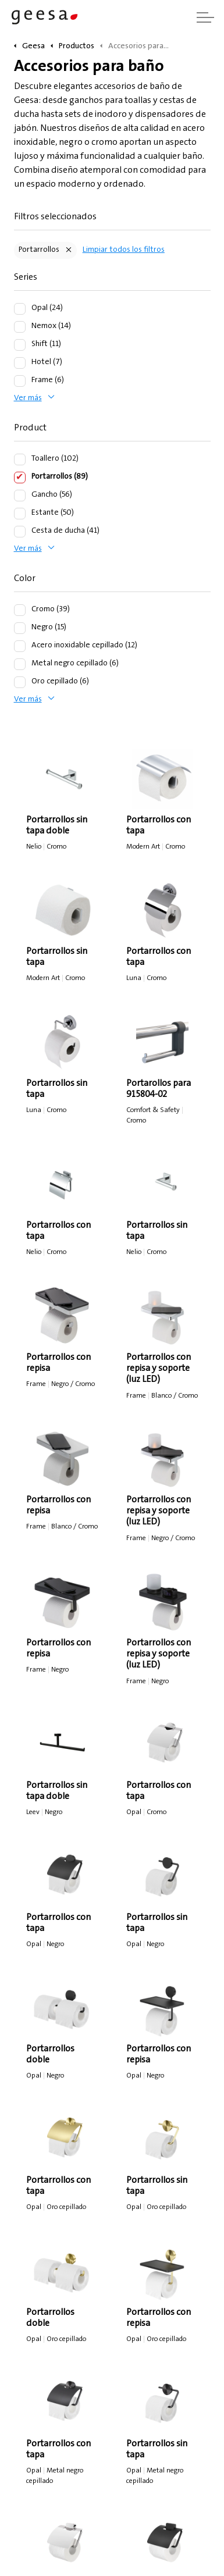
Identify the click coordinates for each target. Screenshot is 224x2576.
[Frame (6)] (20, 381)
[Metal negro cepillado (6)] (20, 664)
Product (30, 428)
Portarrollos (39, 250)
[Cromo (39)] (20, 610)
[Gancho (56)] (20, 495)
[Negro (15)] (20, 628)
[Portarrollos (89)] (20, 477)
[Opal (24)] (20, 309)
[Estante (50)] (20, 513)
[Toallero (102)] (20, 459)
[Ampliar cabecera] (205, 17)
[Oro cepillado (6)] (20, 682)
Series (25, 277)
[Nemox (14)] (20, 327)
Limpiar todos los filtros (124, 250)
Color (24, 578)
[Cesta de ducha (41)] (20, 531)
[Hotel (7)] (20, 363)
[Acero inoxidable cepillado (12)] (20, 646)
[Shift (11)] (20, 345)
